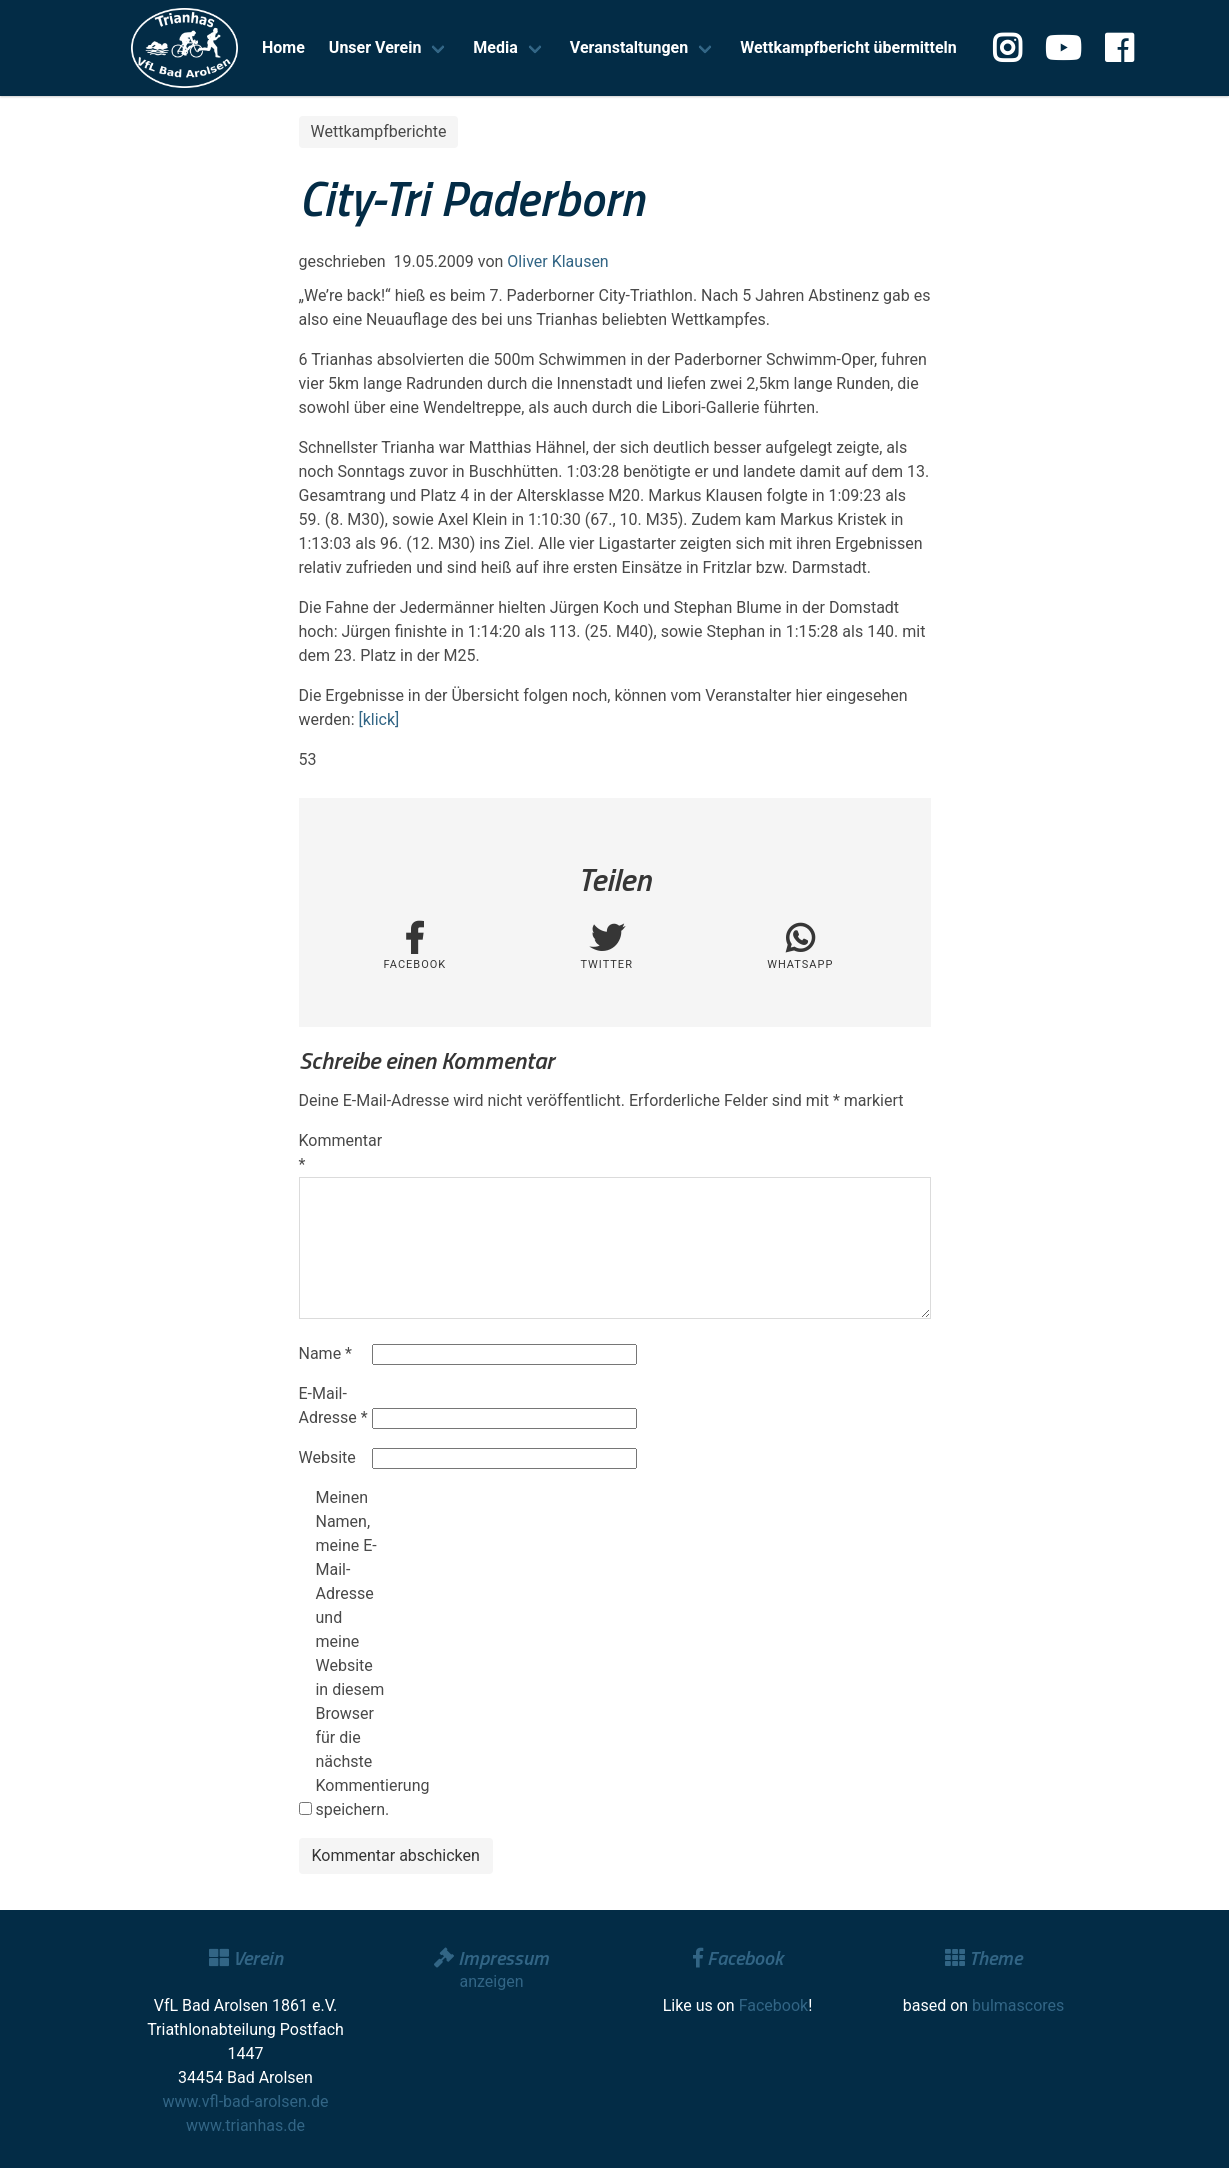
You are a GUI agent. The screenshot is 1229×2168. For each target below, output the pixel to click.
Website (327, 1457)
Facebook (773, 2005)
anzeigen (491, 1981)
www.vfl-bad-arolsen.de (246, 2101)
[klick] (378, 719)
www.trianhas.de (245, 2125)
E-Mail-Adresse (333, 1405)
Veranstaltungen (629, 47)
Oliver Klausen (557, 261)
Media (495, 47)
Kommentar (334, 1152)
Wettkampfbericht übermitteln (848, 47)
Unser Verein (375, 47)
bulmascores (1018, 2005)
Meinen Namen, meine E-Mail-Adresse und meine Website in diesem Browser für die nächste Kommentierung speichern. (350, 1653)
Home (283, 47)
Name (326, 1353)
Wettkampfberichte (379, 131)
